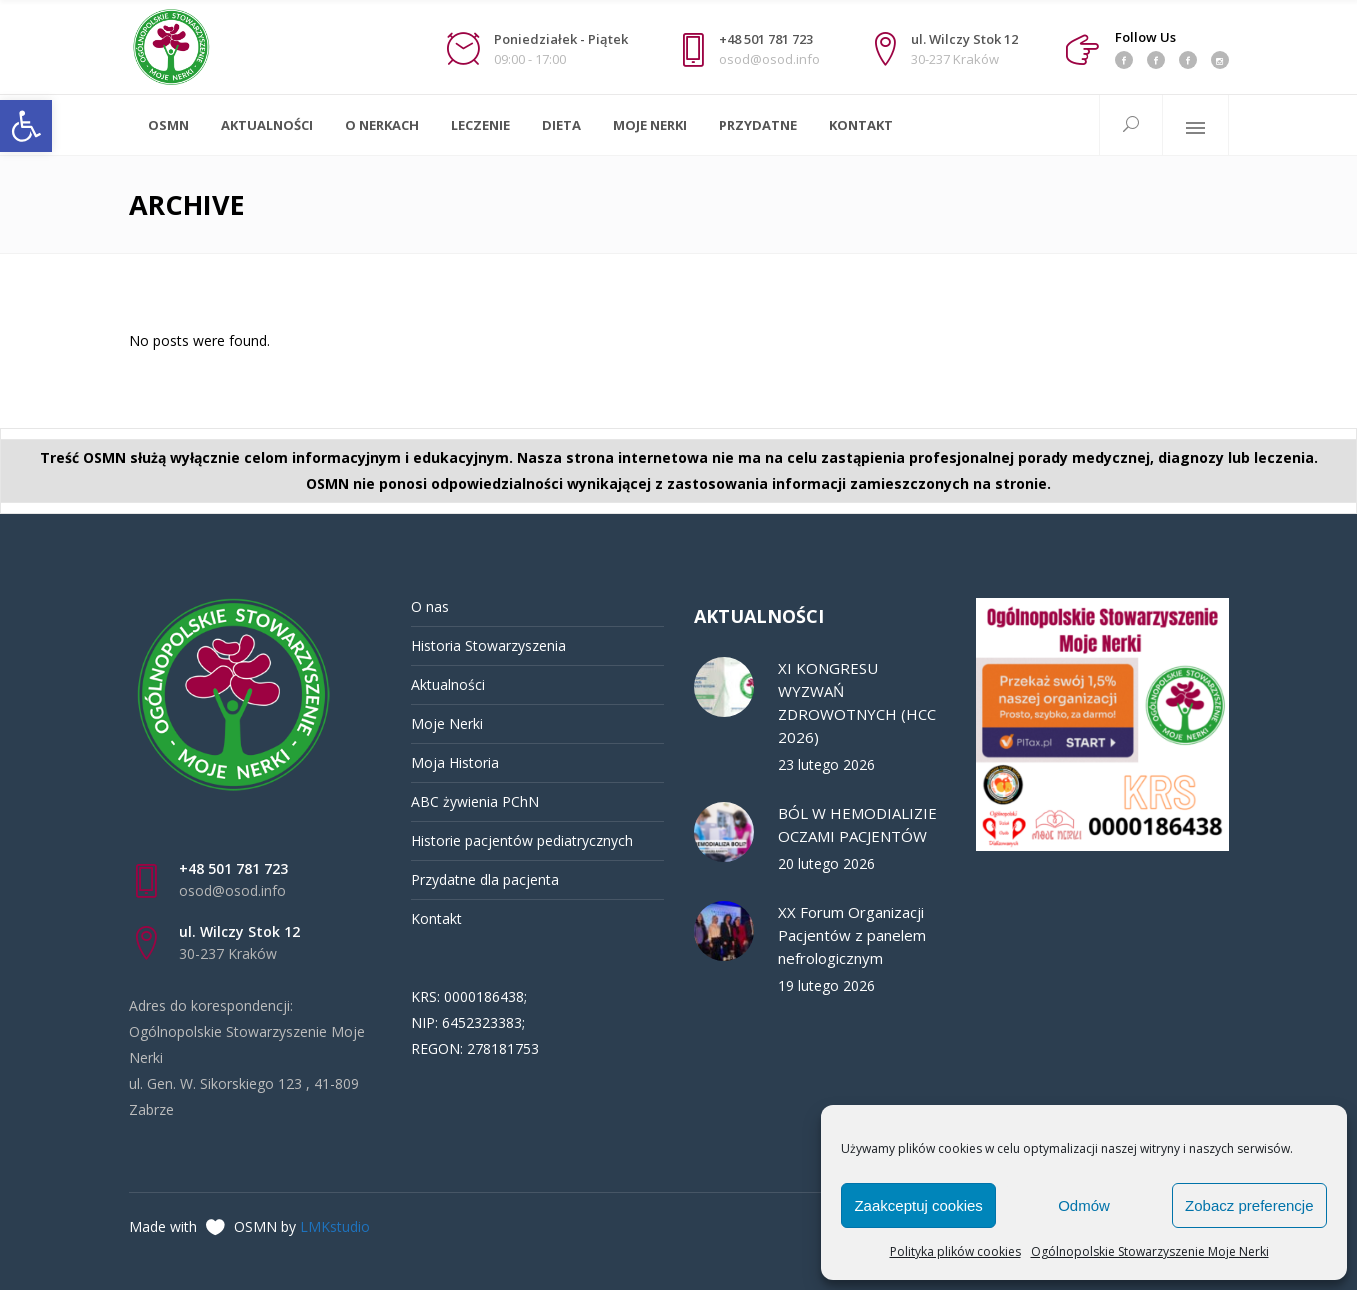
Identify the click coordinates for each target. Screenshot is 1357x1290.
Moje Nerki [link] (447, 723)
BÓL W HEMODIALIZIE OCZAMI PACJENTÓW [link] (857, 824)
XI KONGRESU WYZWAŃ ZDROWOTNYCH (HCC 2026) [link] (857, 702)
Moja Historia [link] (455, 762)
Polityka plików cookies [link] (955, 1251)
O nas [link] (430, 606)
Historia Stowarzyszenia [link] (488, 645)
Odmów (1084, 1205)
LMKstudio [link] (335, 1226)
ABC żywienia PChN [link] (475, 801)
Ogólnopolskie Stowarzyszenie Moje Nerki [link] (1150, 1251)
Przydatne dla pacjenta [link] (485, 879)
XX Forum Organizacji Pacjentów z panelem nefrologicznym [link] (852, 935)
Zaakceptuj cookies (918, 1205)
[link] (26, 126)
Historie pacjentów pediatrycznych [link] (522, 840)
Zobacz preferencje (1249, 1205)
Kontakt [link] (436, 918)
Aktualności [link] (448, 684)
